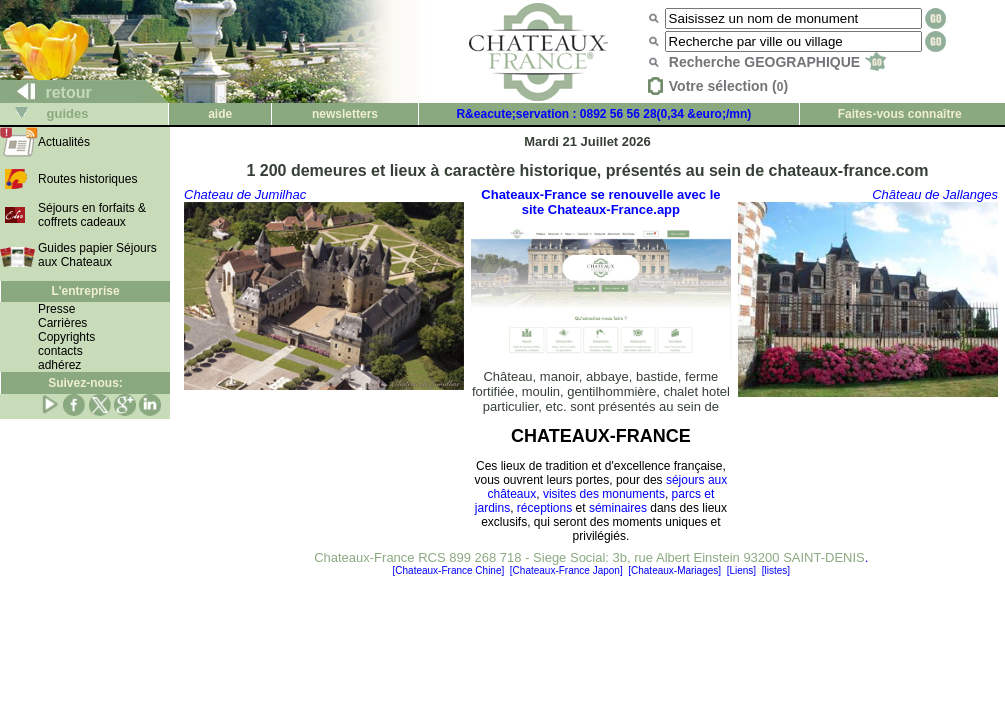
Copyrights (66, 337)
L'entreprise (85, 291)
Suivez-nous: (85, 383)
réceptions (544, 508)
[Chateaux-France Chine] (449, 570)
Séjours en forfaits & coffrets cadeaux (92, 215)
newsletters (345, 114)
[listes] (776, 570)
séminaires (618, 508)
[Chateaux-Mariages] (674, 570)
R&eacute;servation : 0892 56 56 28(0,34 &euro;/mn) (603, 114)
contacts (60, 351)
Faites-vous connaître (900, 114)
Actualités (64, 142)
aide (220, 114)
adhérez (59, 365)
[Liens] (741, 570)
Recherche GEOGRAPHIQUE (777, 62)
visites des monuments (604, 494)
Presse (56, 309)
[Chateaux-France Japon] (566, 570)
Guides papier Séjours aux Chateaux (97, 255)
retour (46, 92)
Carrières (62, 323)
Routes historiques (87, 179)
